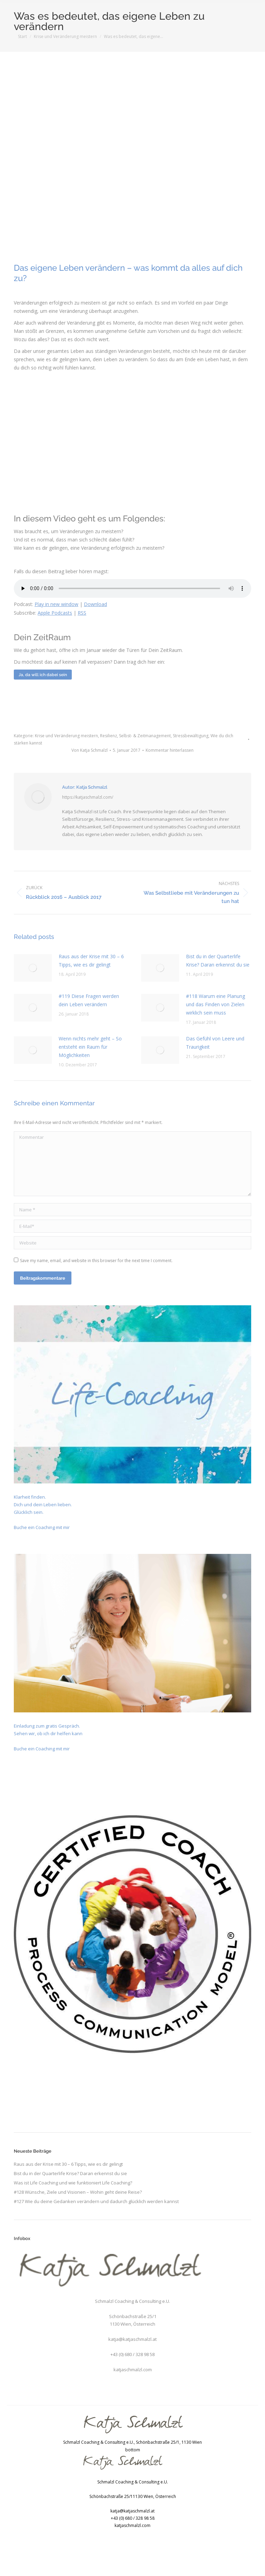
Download (95, 604)
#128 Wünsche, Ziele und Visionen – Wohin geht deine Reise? (78, 2192)
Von (89, 750)
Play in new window (56, 604)
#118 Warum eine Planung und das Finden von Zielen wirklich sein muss (215, 1004)
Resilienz (108, 736)
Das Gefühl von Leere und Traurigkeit (215, 1042)
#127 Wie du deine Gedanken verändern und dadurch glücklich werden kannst (96, 2201)
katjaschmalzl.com (133, 2369)
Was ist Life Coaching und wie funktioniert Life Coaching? (73, 2183)
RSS (82, 612)
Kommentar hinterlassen (170, 750)
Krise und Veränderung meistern (66, 736)
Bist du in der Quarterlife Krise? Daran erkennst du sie (217, 960)
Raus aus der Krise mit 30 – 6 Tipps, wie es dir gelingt (91, 960)
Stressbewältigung (190, 736)
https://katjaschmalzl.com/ (87, 797)
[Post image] (33, 968)
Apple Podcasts (55, 612)
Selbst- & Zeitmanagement (145, 736)
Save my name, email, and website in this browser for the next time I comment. (96, 1260)
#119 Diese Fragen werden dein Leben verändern (89, 1000)
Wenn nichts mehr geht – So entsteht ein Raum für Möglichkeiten (90, 1046)
